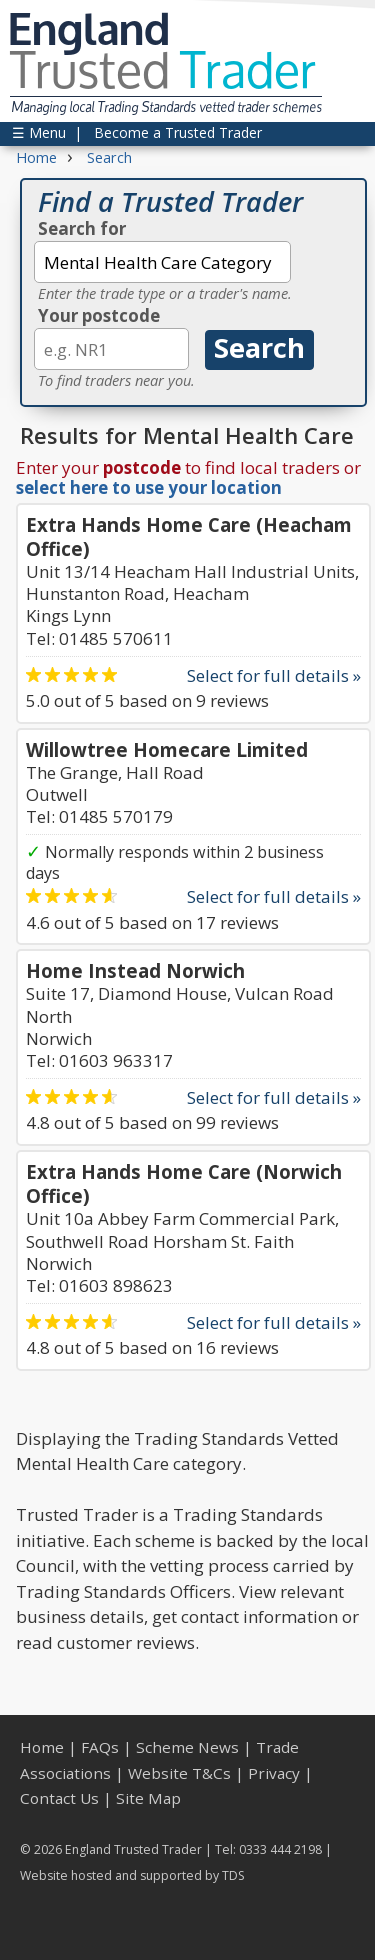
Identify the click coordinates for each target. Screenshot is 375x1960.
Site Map (148, 1798)
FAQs (100, 1747)
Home (42, 1747)
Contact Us (59, 1798)
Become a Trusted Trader (178, 132)
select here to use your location (149, 487)
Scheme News (187, 1747)
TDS (233, 1875)
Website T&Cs (179, 1773)
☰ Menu (39, 132)
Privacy (274, 1773)
